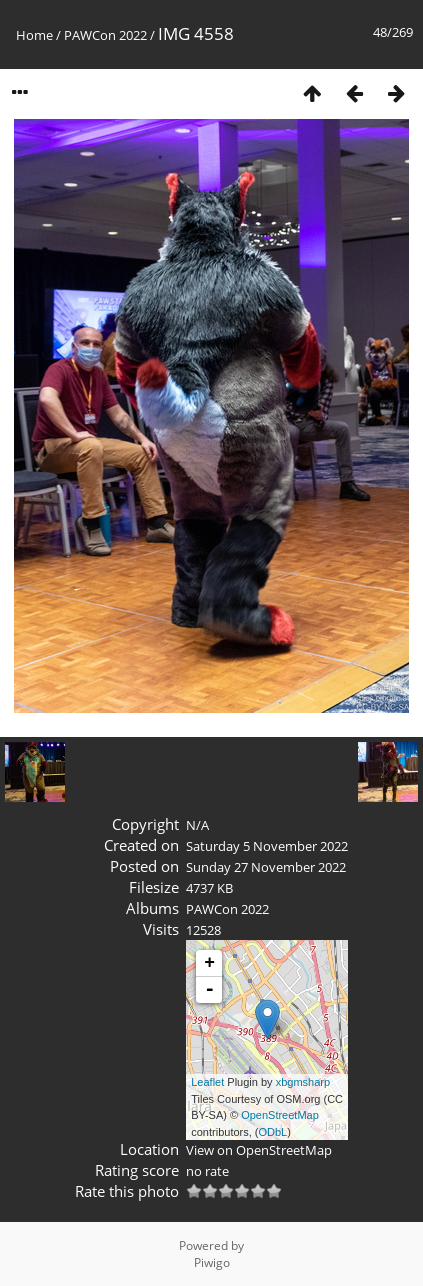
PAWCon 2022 (105, 35)
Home (34, 35)
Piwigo (212, 1262)
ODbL (273, 1132)
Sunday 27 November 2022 (266, 867)
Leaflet (207, 1082)
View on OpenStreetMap (259, 1150)
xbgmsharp (303, 1082)
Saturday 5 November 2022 (267, 846)
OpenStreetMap (280, 1115)
